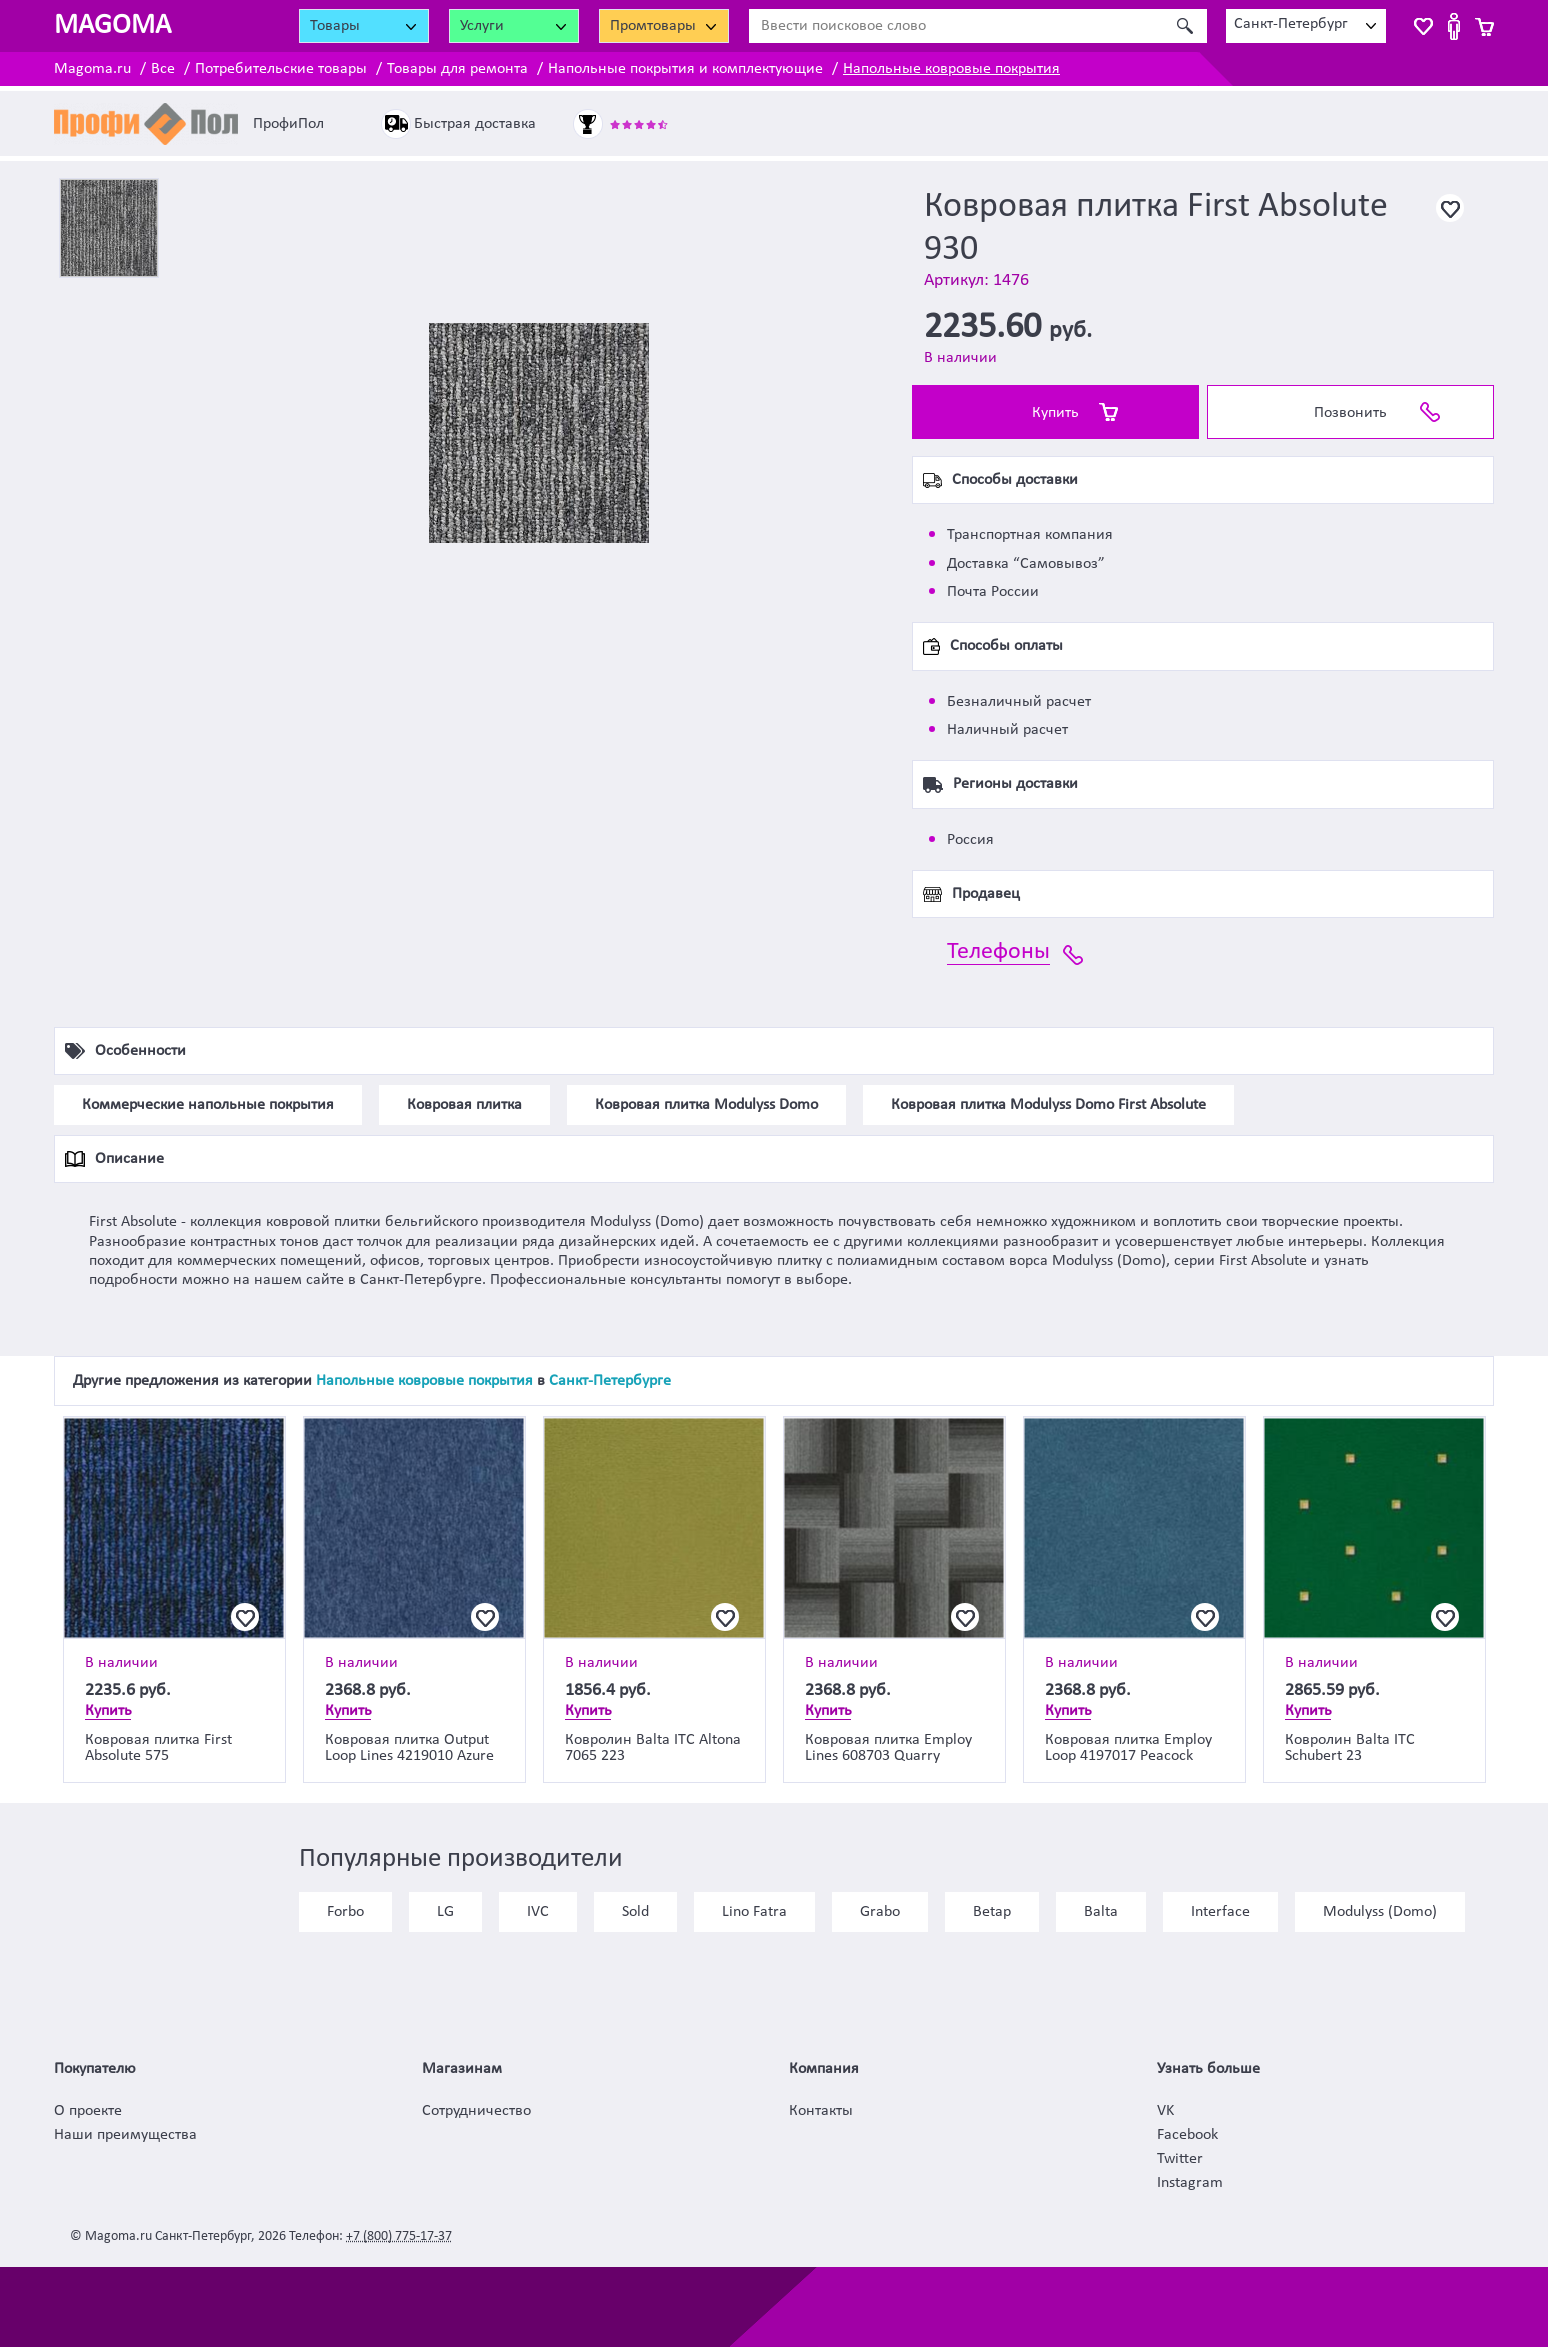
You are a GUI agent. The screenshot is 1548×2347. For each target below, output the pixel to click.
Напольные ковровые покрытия (951, 69)
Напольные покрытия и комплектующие (685, 69)
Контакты (821, 2111)
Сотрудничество (476, 2111)
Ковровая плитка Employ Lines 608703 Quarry (888, 1748)
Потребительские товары (281, 69)
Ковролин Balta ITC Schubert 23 (1350, 1748)
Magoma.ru (92, 69)
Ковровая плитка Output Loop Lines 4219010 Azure (409, 1748)
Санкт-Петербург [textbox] (1291, 24)
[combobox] (1306, 26)
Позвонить (1350, 413)
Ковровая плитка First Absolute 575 (158, 1748)
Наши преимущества (125, 2135)
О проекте (88, 2111)
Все (163, 69)
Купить (1055, 413)
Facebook (1187, 2135)
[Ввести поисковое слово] (956, 26)
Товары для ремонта (457, 69)
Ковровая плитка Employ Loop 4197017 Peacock (1128, 1748)
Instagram (1190, 2183)
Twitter (1180, 2159)
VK (1165, 2111)
